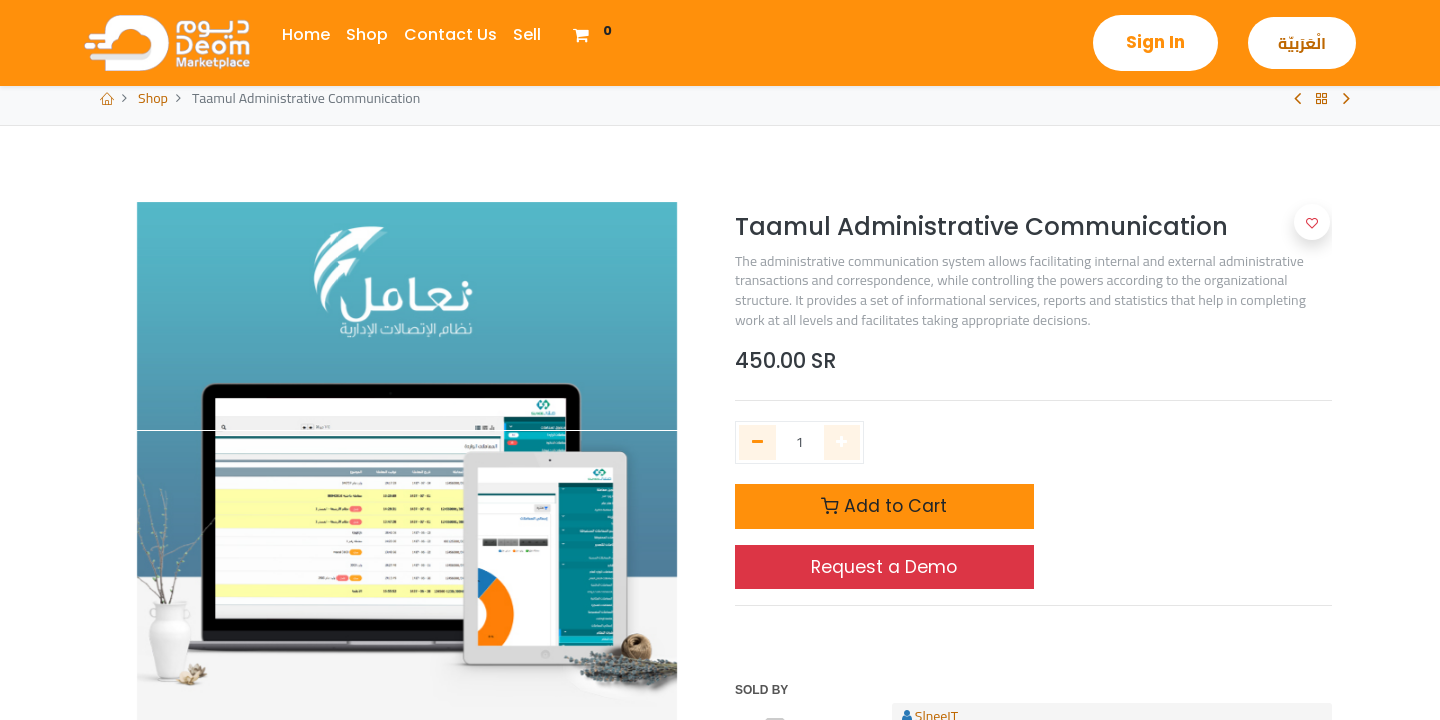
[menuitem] (306, 35)
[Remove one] (757, 443)
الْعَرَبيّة (1302, 43)
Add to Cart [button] (884, 506)
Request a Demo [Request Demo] (884, 567)
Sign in (1155, 42)
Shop (153, 98)
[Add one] (842, 443)
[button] (1312, 222)
